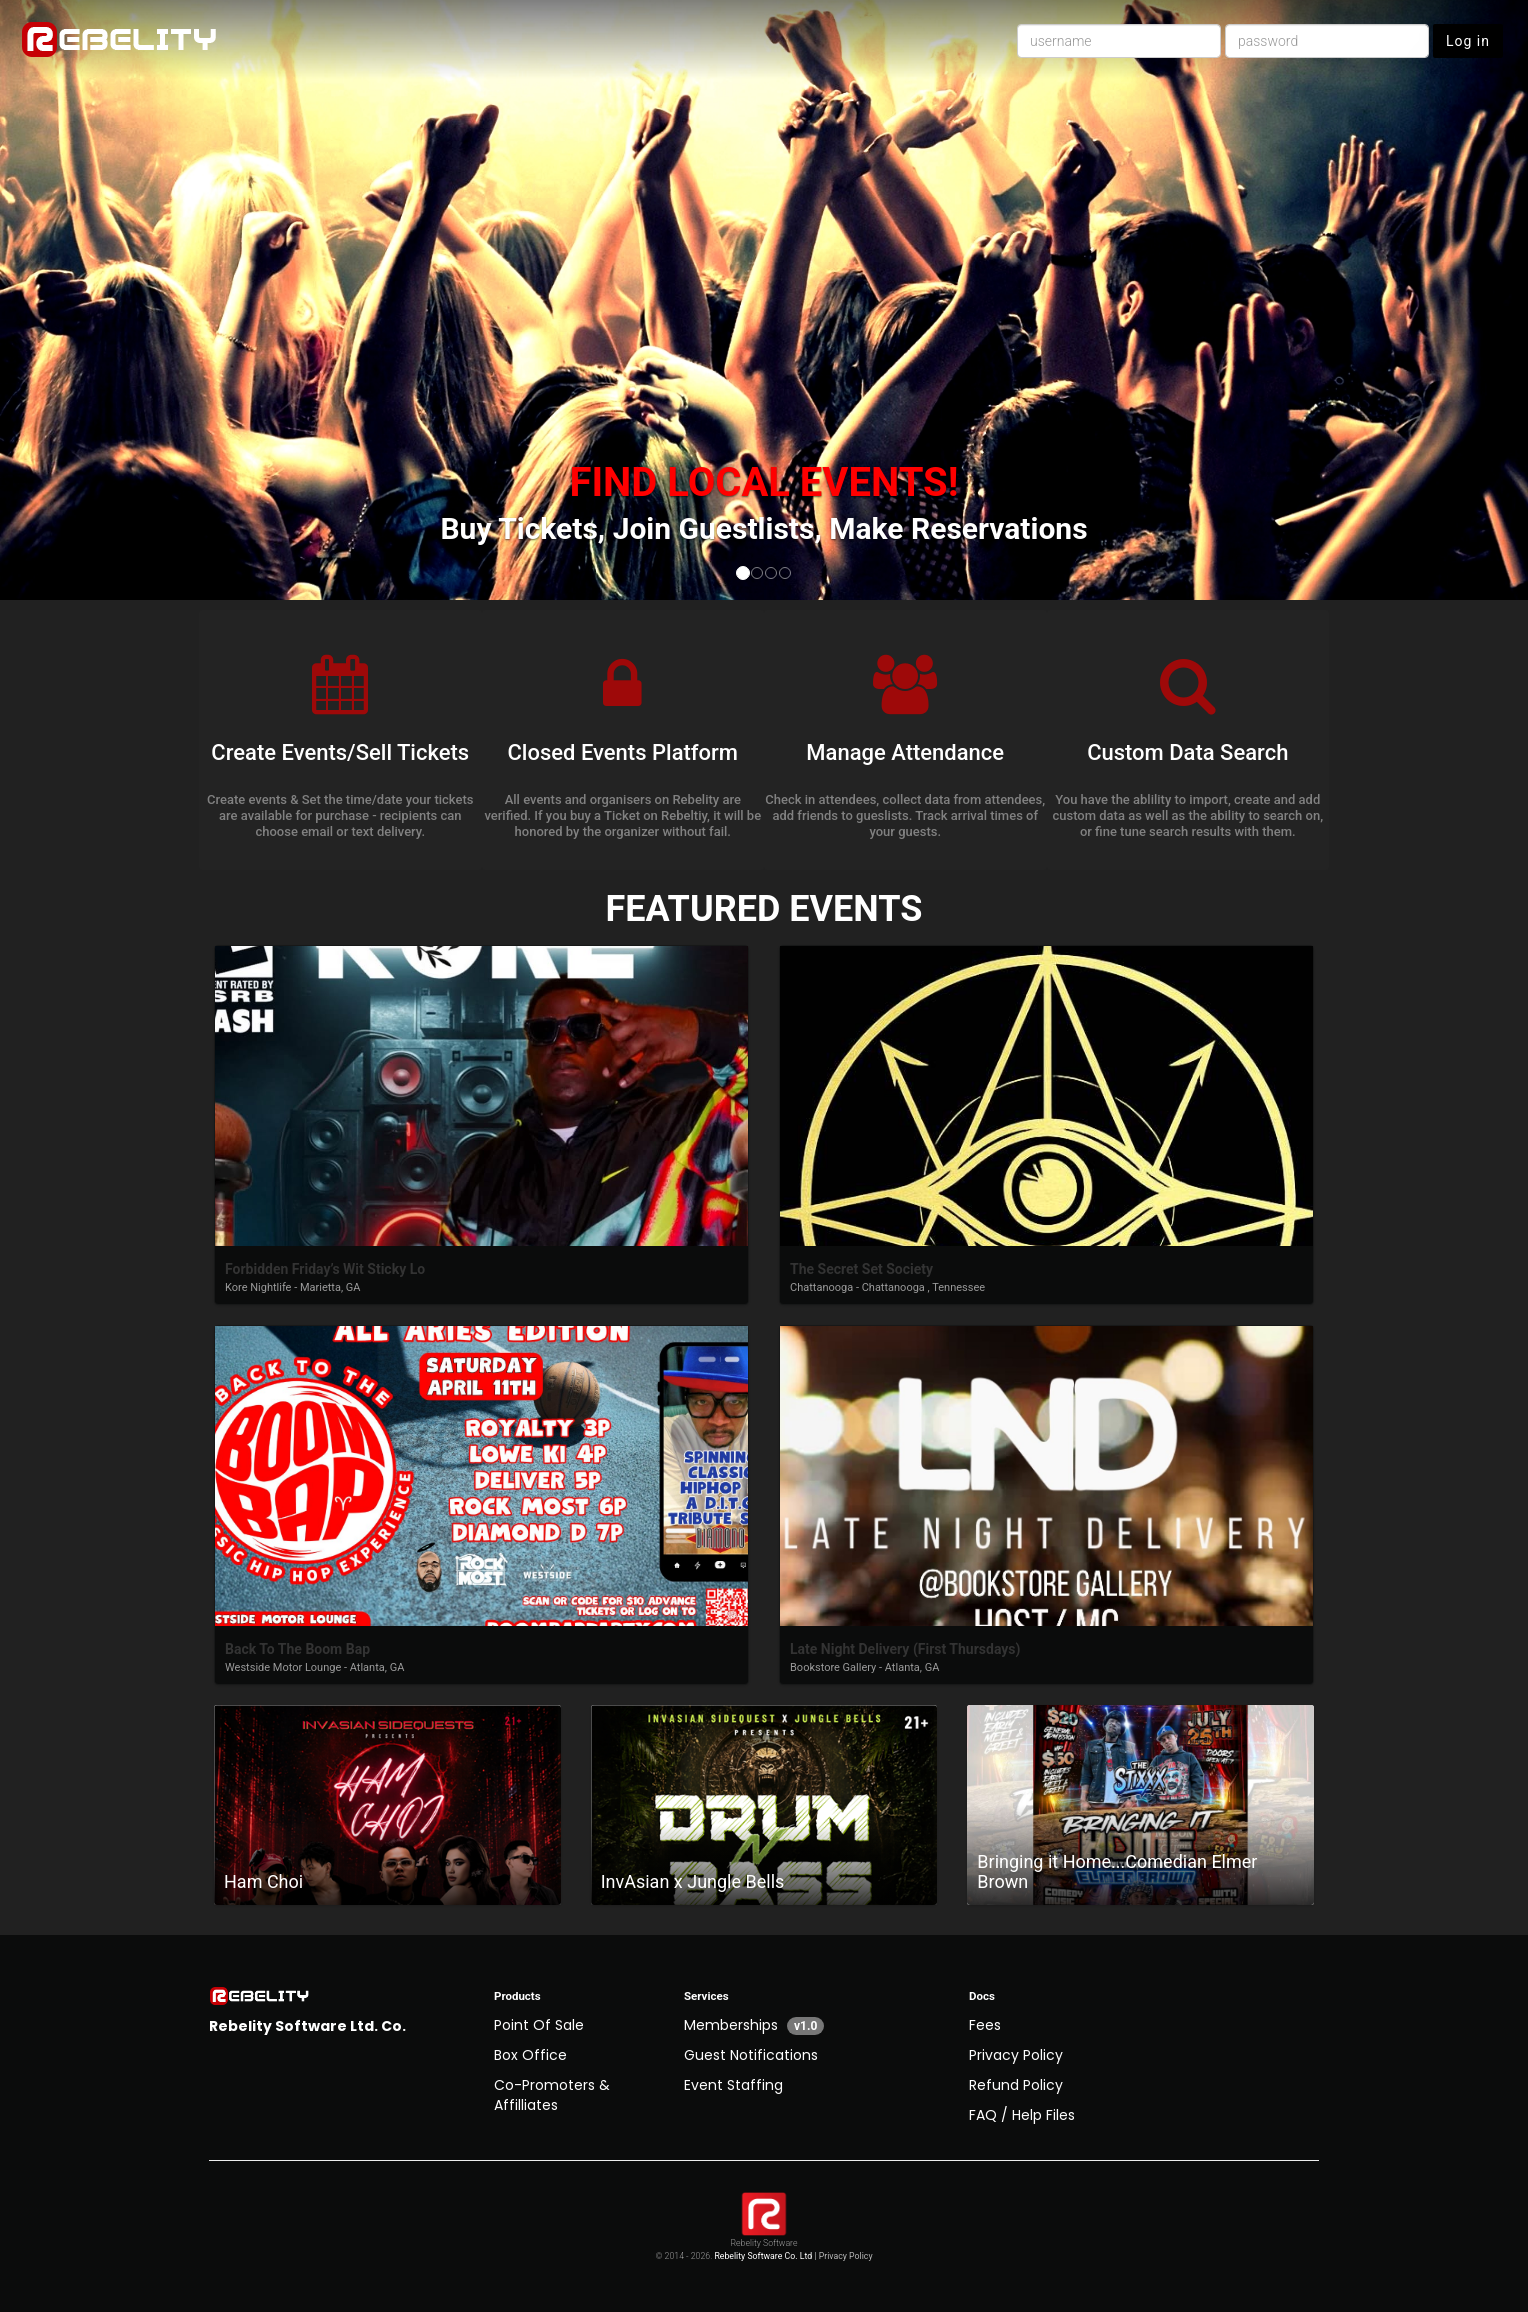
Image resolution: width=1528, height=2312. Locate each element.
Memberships (754, 2025)
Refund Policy (1016, 2085)
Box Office (530, 2055)
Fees (985, 2025)
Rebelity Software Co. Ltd (763, 2256)
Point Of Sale (539, 2025)
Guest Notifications (751, 2055)
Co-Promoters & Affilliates (552, 2095)
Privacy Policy (1016, 2055)
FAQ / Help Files (1022, 2115)
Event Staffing (733, 2085)
